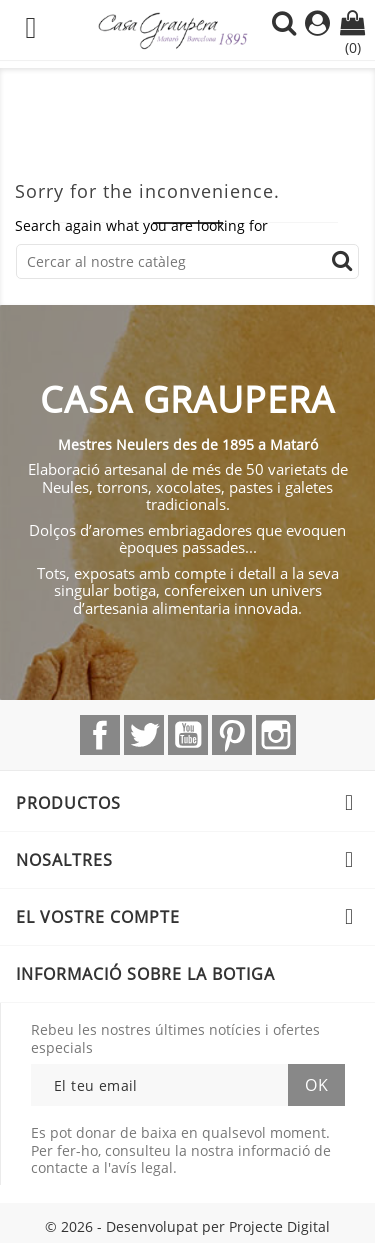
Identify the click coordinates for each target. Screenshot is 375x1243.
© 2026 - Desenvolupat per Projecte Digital (187, 1226)
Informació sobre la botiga (145, 974)
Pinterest (232, 735)
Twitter (144, 735)
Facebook (100, 735)
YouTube (188, 735)
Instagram (276, 735)
